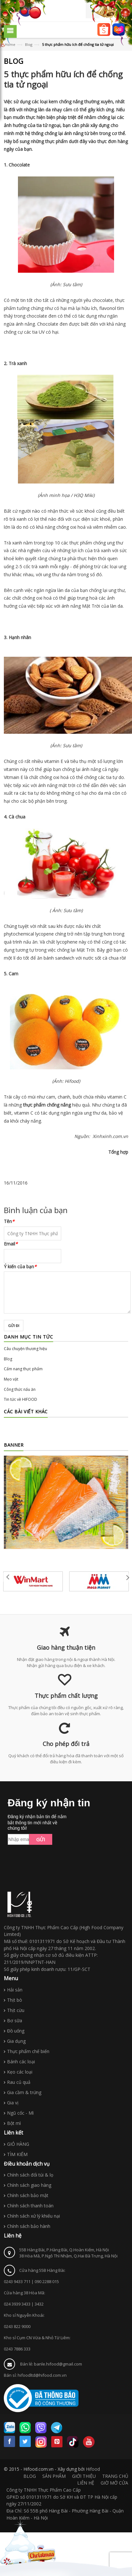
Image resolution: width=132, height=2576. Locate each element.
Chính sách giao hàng (29, 2185)
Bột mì (14, 2123)
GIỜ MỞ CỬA (114, 2483)
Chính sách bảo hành (28, 2226)
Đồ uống (15, 2031)
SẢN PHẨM (54, 2476)
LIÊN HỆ (85, 2483)
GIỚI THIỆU (84, 2476)
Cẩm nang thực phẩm (23, 1369)
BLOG (29, 2476)
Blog (8, 1359)
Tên (9, 1221)
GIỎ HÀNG (18, 2144)
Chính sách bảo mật (27, 2195)
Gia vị (13, 2103)
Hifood (93, 2469)
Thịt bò (14, 2000)
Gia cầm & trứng (24, 2092)
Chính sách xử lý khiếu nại (33, 2216)
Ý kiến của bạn (20, 1266)
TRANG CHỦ (115, 2476)
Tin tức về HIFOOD (20, 1399)
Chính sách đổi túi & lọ (30, 2175)
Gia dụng (16, 2041)
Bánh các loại (21, 2061)
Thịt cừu (15, 2010)
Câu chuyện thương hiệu (25, 1348)
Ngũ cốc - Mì (20, 2113)
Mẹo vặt (11, 1379)
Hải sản (14, 1990)
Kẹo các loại (19, 2072)
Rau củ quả (18, 2082)
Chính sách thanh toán (30, 2206)
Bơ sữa (14, 2020)
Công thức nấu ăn (20, 1389)
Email (11, 1244)
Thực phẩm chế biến (28, 2051)
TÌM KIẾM (17, 2154)
